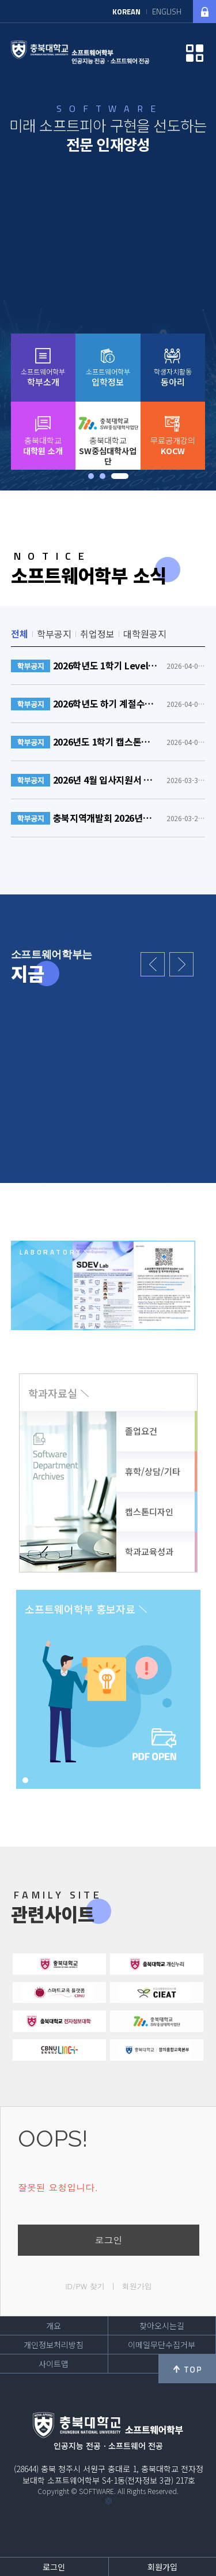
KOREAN (126, 11)
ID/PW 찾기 (85, 2286)
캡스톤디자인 (149, 1512)
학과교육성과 (149, 1551)
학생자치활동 (173, 377)
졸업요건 (141, 1431)
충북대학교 (43, 445)
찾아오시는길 (161, 2325)
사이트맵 (54, 2363)
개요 (53, 2325)
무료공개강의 (172, 445)
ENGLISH (166, 11)
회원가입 (137, 2286)
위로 (187, 2368)
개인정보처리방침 (54, 2344)
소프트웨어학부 (43, 377)
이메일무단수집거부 (161, 2344)
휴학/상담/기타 (152, 1471)
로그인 (109, 2239)
